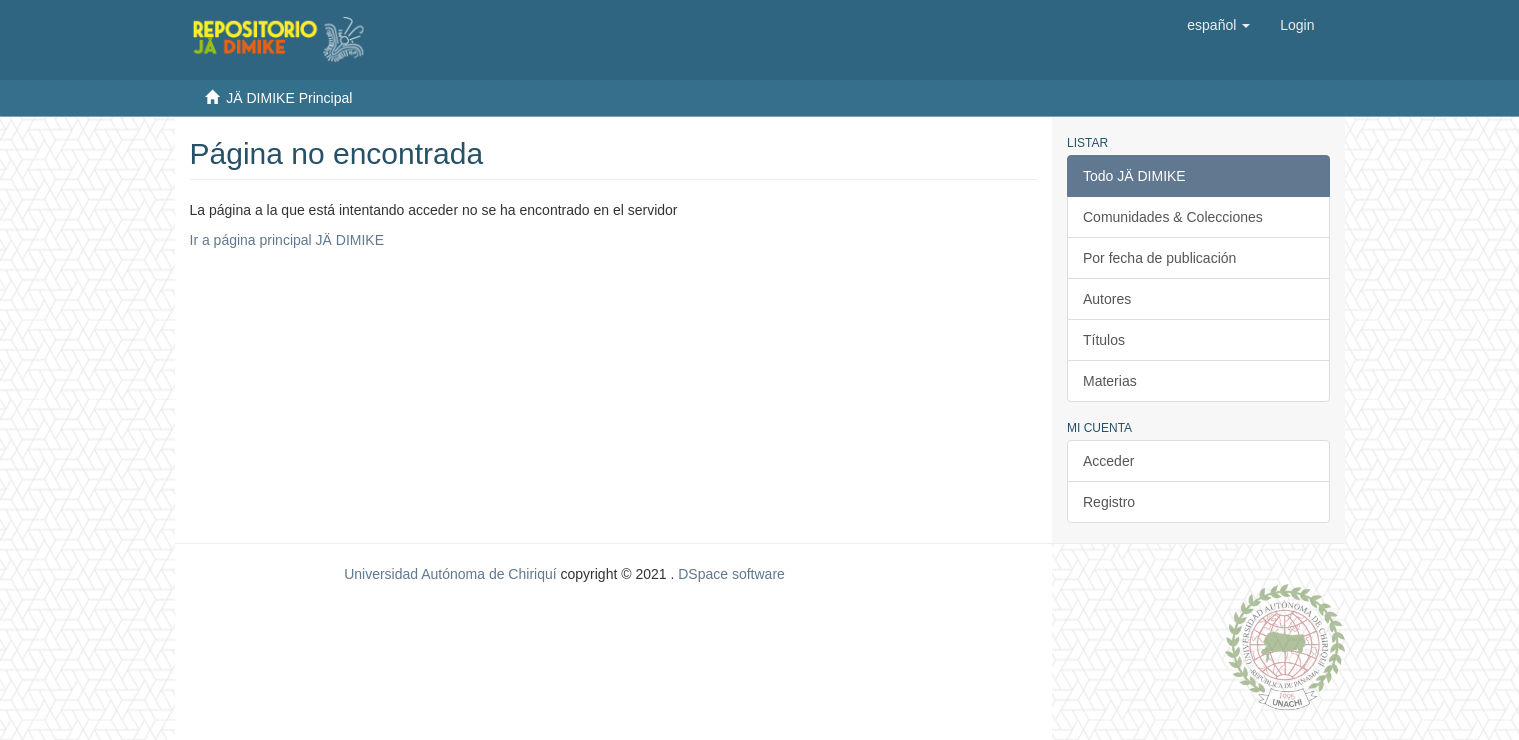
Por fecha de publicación (1159, 258)
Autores (1107, 299)
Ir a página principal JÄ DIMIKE (287, 240)
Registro (1109, 502)
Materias (1110, 381)
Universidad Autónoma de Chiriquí (450, 574)
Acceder (1108, 461)
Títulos (1104, 340)
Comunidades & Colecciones (1173, 217)
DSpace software (731, 574)
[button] (1218, 25)
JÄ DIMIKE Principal (289, 98)
